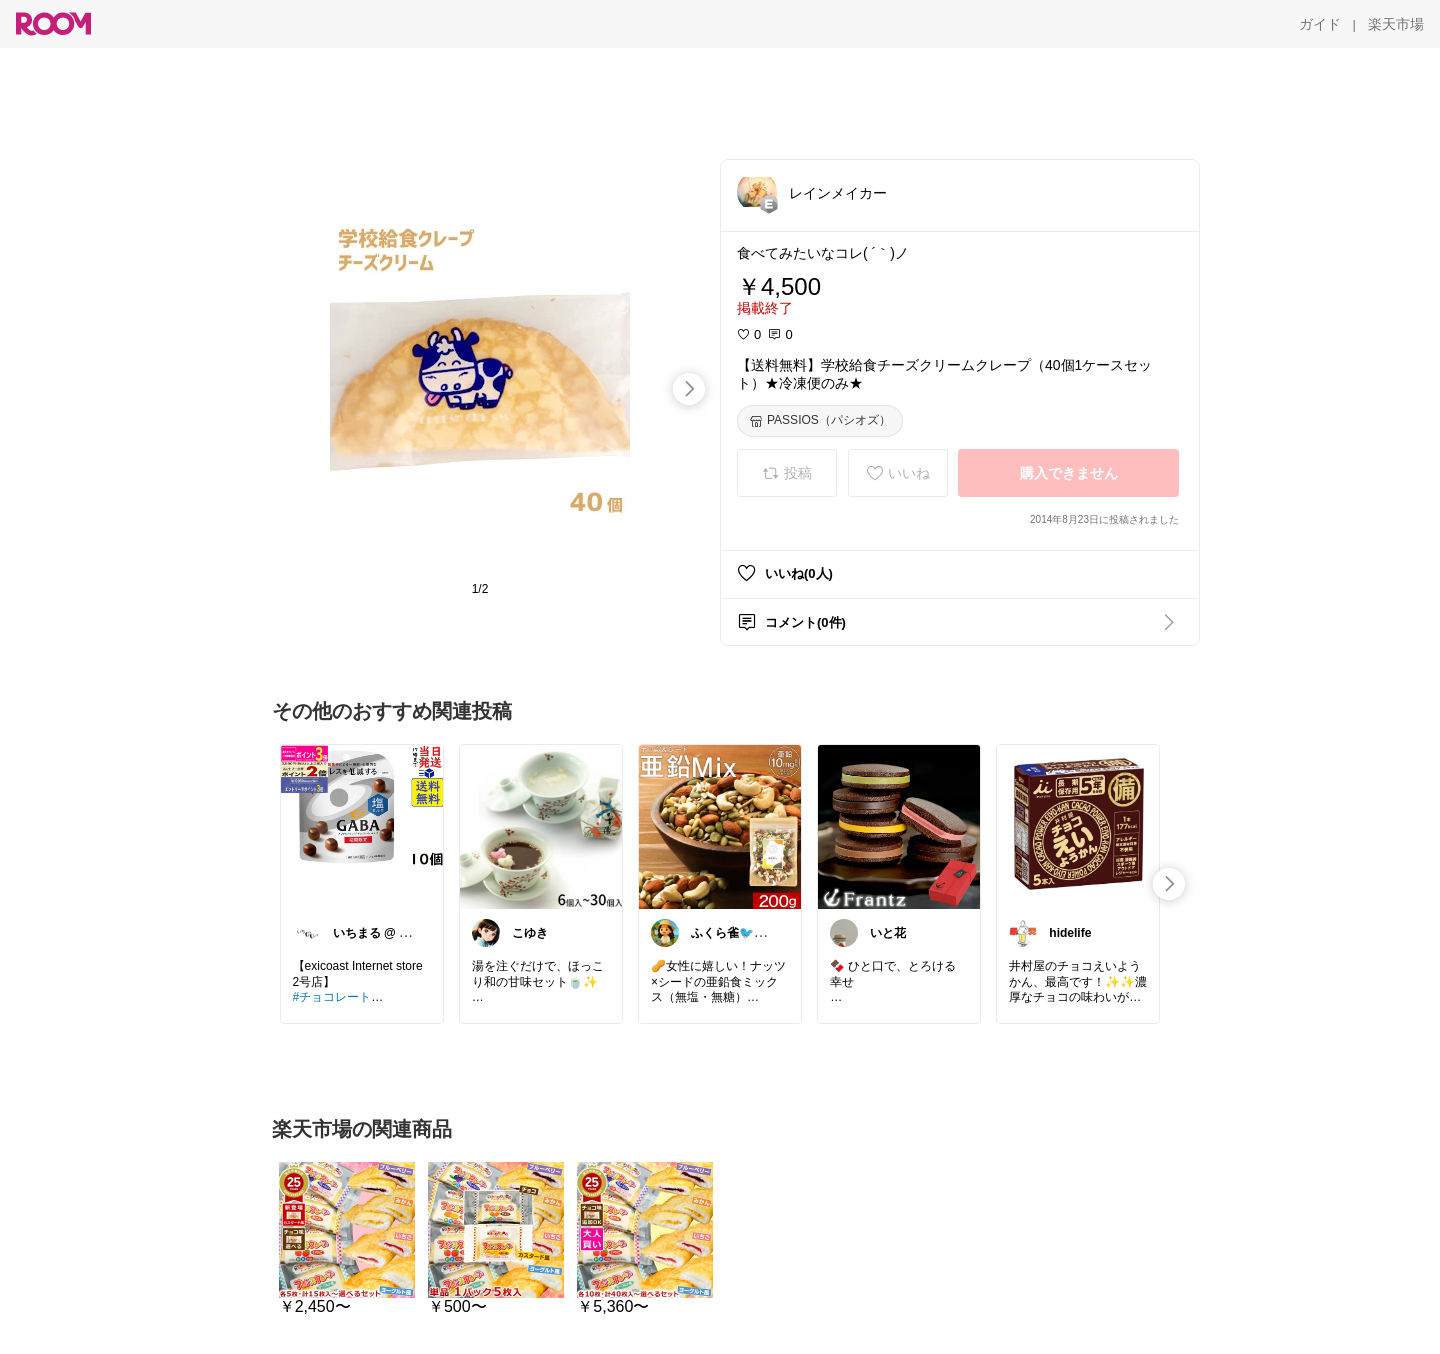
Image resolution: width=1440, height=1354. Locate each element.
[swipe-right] (689, 389)
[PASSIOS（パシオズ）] (820, 421)
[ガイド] (1320, 24)
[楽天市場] (1396, 24)
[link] (362, 826)
